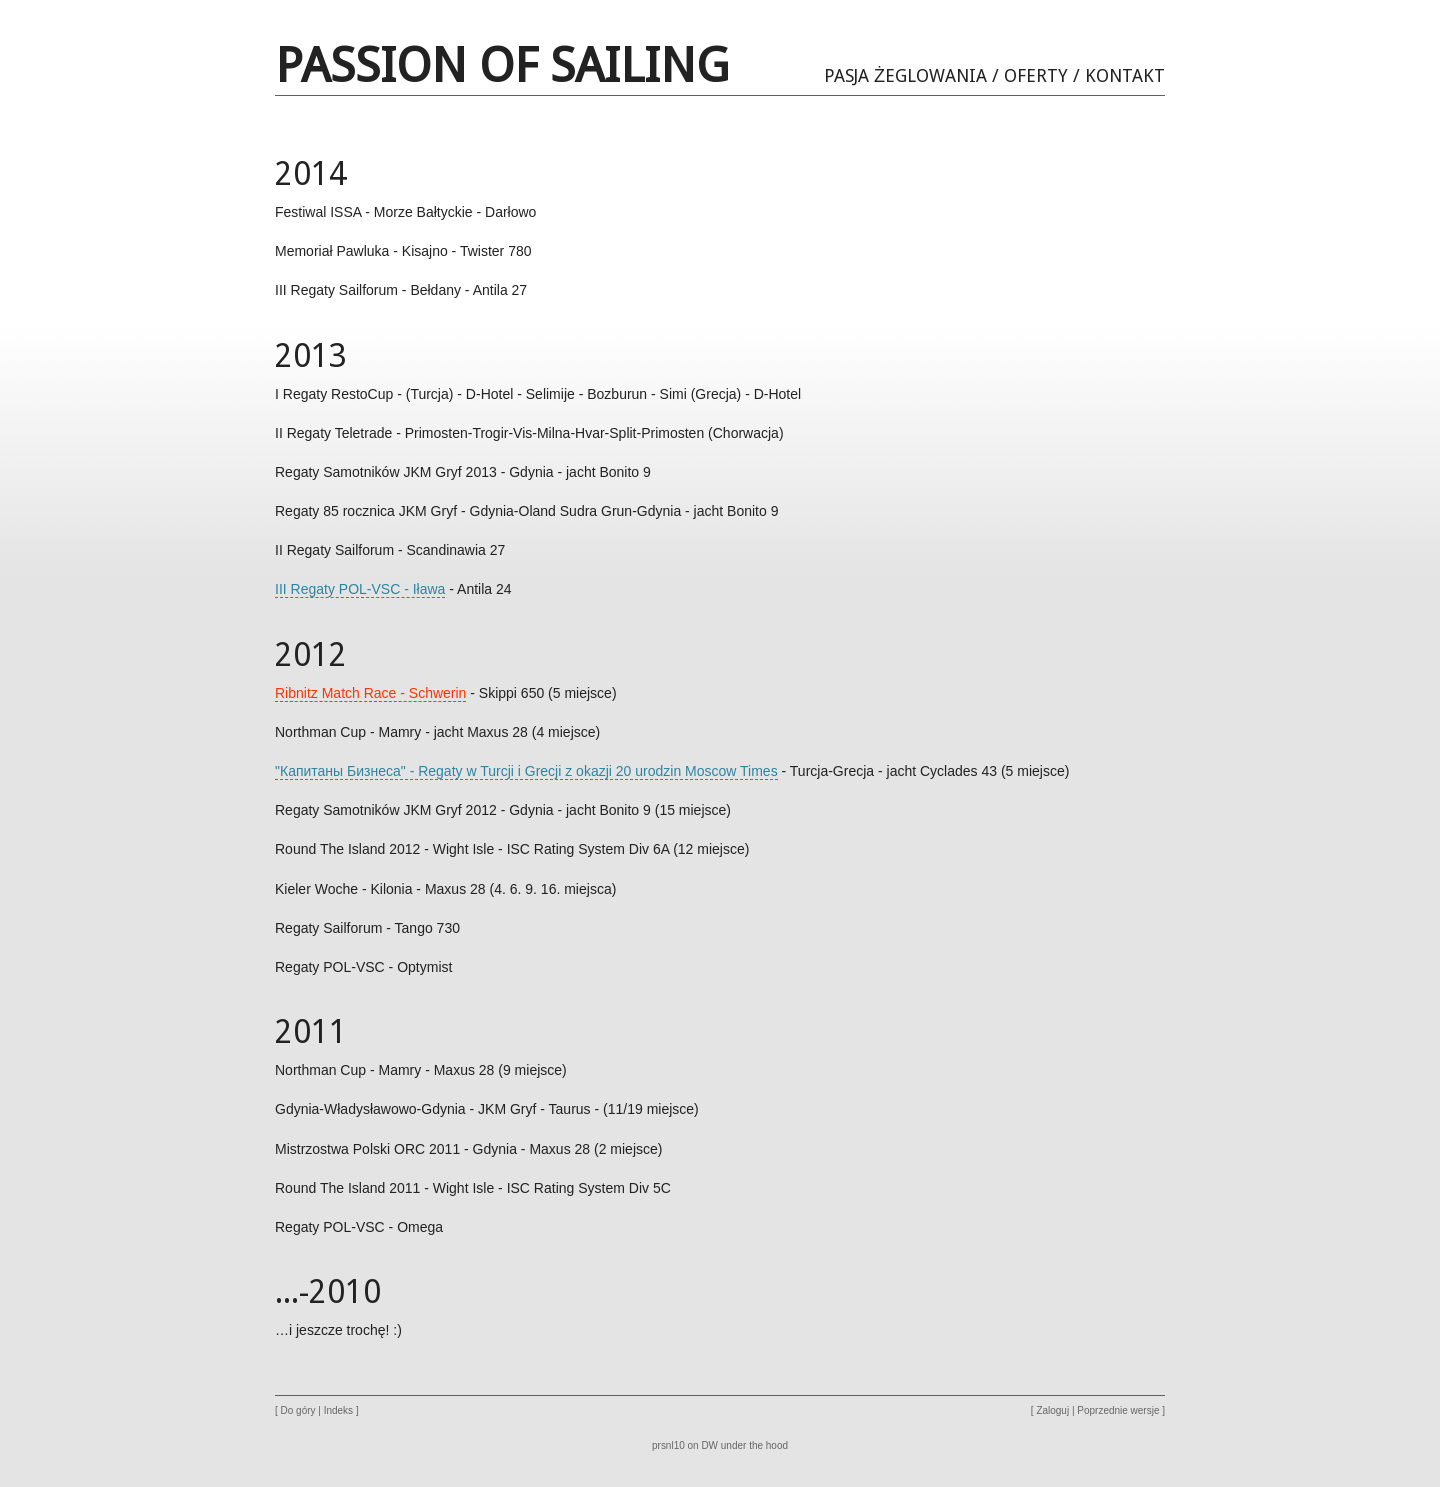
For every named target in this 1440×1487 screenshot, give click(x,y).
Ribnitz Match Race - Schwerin (370, 693)
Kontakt (1125, 75)
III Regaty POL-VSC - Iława (360, 589)
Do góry (298, 1410)
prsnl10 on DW (685, 1445)
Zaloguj (1052, 1410)
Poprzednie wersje (1118, 1410)
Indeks (338, 1410)
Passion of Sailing (502, 65)
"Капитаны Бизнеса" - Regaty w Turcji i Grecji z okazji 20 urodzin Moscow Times (526, 771)
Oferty (1036, 75)
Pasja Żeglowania (905, 75)
